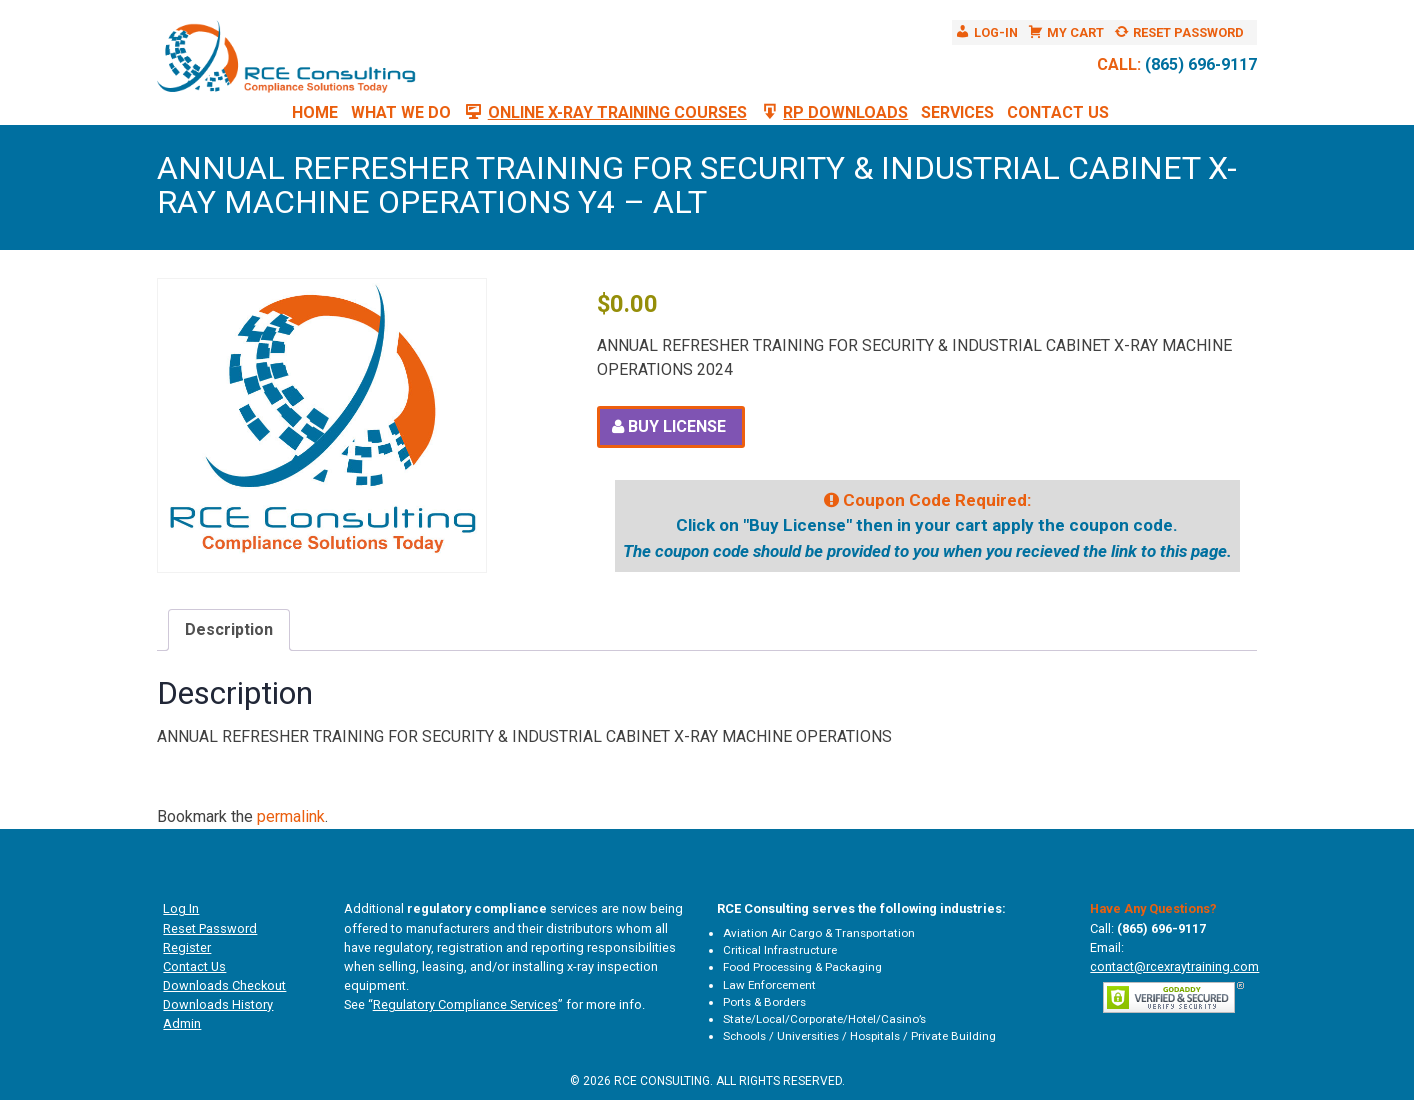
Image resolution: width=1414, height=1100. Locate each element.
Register (187, 947)
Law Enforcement (769, 985)
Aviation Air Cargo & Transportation (819, 933)
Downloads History (218, 1004)
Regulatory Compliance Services (465, 1004)
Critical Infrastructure (780, 950)
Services (957, 112)
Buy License (677, 426)
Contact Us (1058, 112)
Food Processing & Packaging (802, 967)
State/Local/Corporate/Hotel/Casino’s (824, 1019)
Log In (181, 908)
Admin (182, 1023)
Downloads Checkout (224, 985)
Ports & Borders (764, 1002)
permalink (291, 816)
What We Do (401, 112)
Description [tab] (229, 629)
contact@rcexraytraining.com (1174, 966)
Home (315, 112)
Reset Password (210, 928)
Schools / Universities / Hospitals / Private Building (859, 1036)
